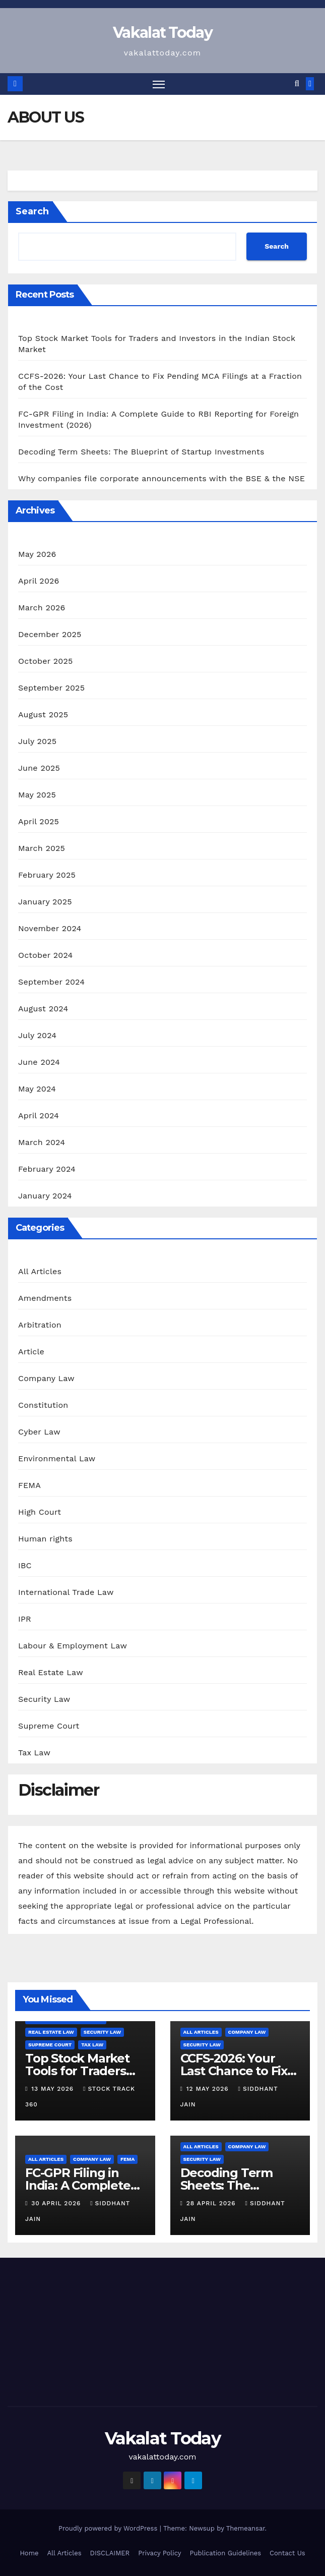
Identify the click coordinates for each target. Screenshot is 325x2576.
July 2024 (37, 1035)
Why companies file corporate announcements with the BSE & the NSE (161, 478)
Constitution (43, 1405)
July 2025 (37, 741)
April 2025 (38, 821)
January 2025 (45, 901)
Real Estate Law (50, 1672)
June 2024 (39, 1062)
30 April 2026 (57, 2203)
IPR (24, 1619)
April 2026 (38, 581)
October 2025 (45, 661)
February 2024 (47, 1169)
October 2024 (45, 955)
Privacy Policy (159, 2553)
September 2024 (51, 982)
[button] (297, 84)
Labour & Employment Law (72, 1645)
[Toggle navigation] (158, 84)
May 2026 (37, 554)
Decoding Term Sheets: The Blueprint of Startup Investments (141, 451)
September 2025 (51, 688)
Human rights (45, 1538)
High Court (39, 1512)
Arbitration (39, 1325)
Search (32, 211)
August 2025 (43, 714)
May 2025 (37, 794)
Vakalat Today (162, 32)
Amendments (45, 1298)
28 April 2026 (212, 2203)
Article (31, 1351)
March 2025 (41, 848)
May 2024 (37, 1089)
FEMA (29, 1485)
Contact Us (287, 2553)
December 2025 (50, 634)
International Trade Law (66, 1592)
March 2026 (42, 607)
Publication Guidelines (225, 2553)
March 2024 (41, 1142)
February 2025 (47, 875)
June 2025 (39, 768)
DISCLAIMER (110, 2553)
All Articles (39, 1271)
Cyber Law (39, 1432)
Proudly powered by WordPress (109, 2528)
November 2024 (49, 928)
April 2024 (38, 1115)
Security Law (44, 1699)
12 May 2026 (208, 2088)
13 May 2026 (53, 2088)
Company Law (46, 1378)
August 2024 (43, 1008)
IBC (25, 1565)
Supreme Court (48, 1726)
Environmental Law (56, 1458)
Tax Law (34, 1752)
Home (29, 2553)
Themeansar (245, 2528)
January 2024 (45, 1195)
